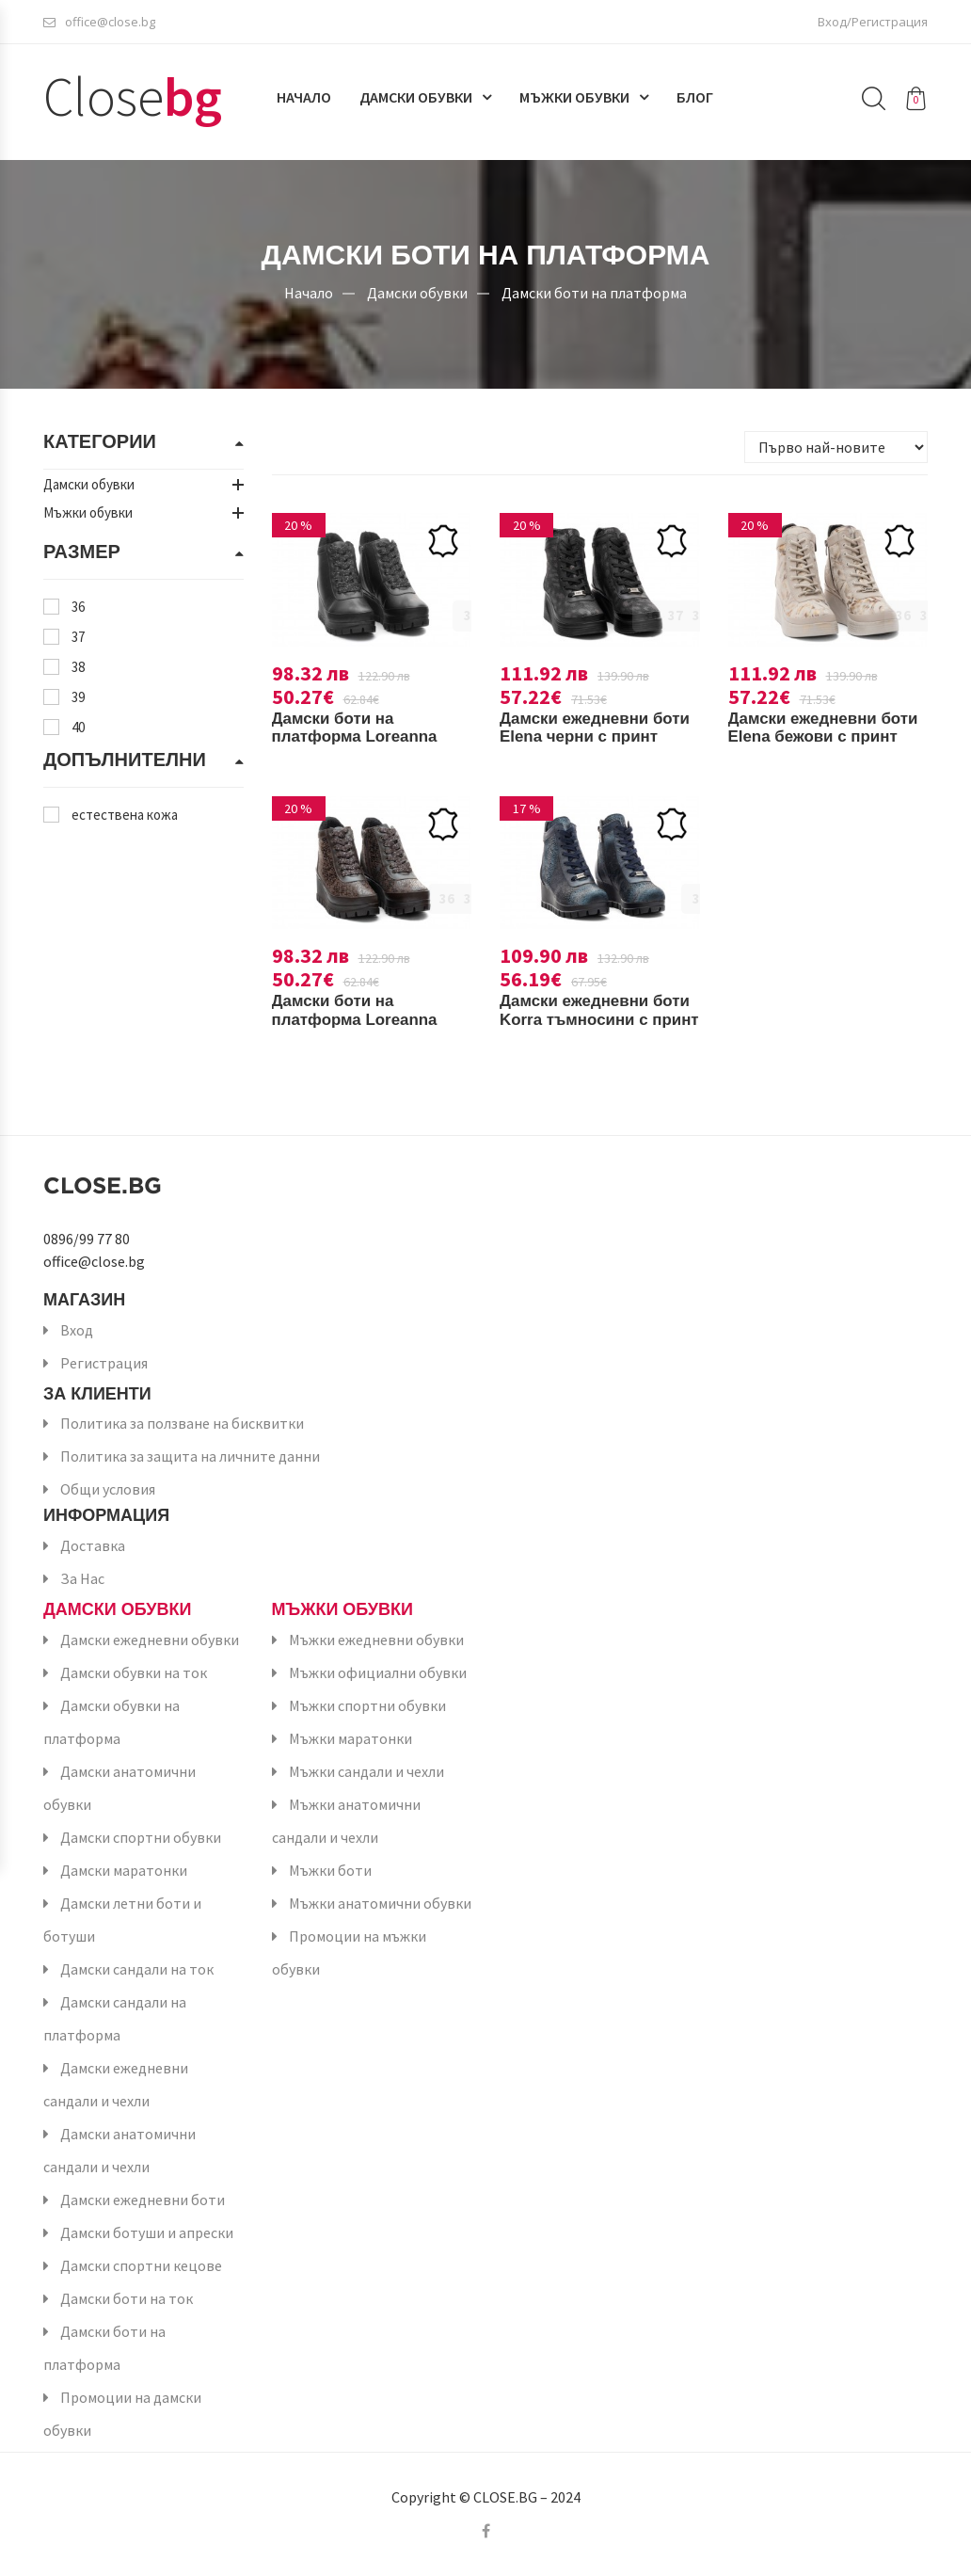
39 (78, 697)
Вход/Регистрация (873, 23)
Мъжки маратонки (350, 1738)
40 (78, 727)
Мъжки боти (330, 1870)
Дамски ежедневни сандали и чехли (115, 2084)
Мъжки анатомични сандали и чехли (346, 1821)
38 (78, 667)
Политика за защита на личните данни (190, 1456)
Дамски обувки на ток (133, 1672)
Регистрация (104, 1362)
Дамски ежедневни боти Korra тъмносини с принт (593, 1019)
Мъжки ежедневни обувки (376, 1639)
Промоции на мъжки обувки (349, 1952)
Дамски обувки (415, 100)
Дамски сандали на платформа (114, 2018)
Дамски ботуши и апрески (146, 2232)
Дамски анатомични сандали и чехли (119, 2150)
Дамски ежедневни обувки (149, 1639)
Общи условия (107, 1489)
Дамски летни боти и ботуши (122, 1919)
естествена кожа (125, 815)
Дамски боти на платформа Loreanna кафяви (360, 1019)
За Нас (82, 1578)
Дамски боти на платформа (594, 291)
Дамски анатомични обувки (119, 1788)
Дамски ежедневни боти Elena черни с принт (579, 737)
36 (78, 607)
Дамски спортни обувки (140, 1837)
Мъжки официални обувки (378, 1672)
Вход (76, 1329)
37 (78, 637)
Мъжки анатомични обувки (380, 1903)
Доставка (92, 1545)
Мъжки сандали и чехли (366, 1771)
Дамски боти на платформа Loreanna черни (360, 737)
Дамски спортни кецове (141, 2265)
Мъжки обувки (574, 100)
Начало (304, 100)
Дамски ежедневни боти (142, 2199)
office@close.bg (99, 23)
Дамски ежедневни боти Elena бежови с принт (813, 737)
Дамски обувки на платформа (111, 1722)
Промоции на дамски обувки (122, 2414)
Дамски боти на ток (126, 2298)
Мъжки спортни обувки (367, 1705)
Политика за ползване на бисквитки (182, 1423)
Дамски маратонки (123, 1870)
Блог (695, 100)
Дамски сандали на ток (137, 1969)
